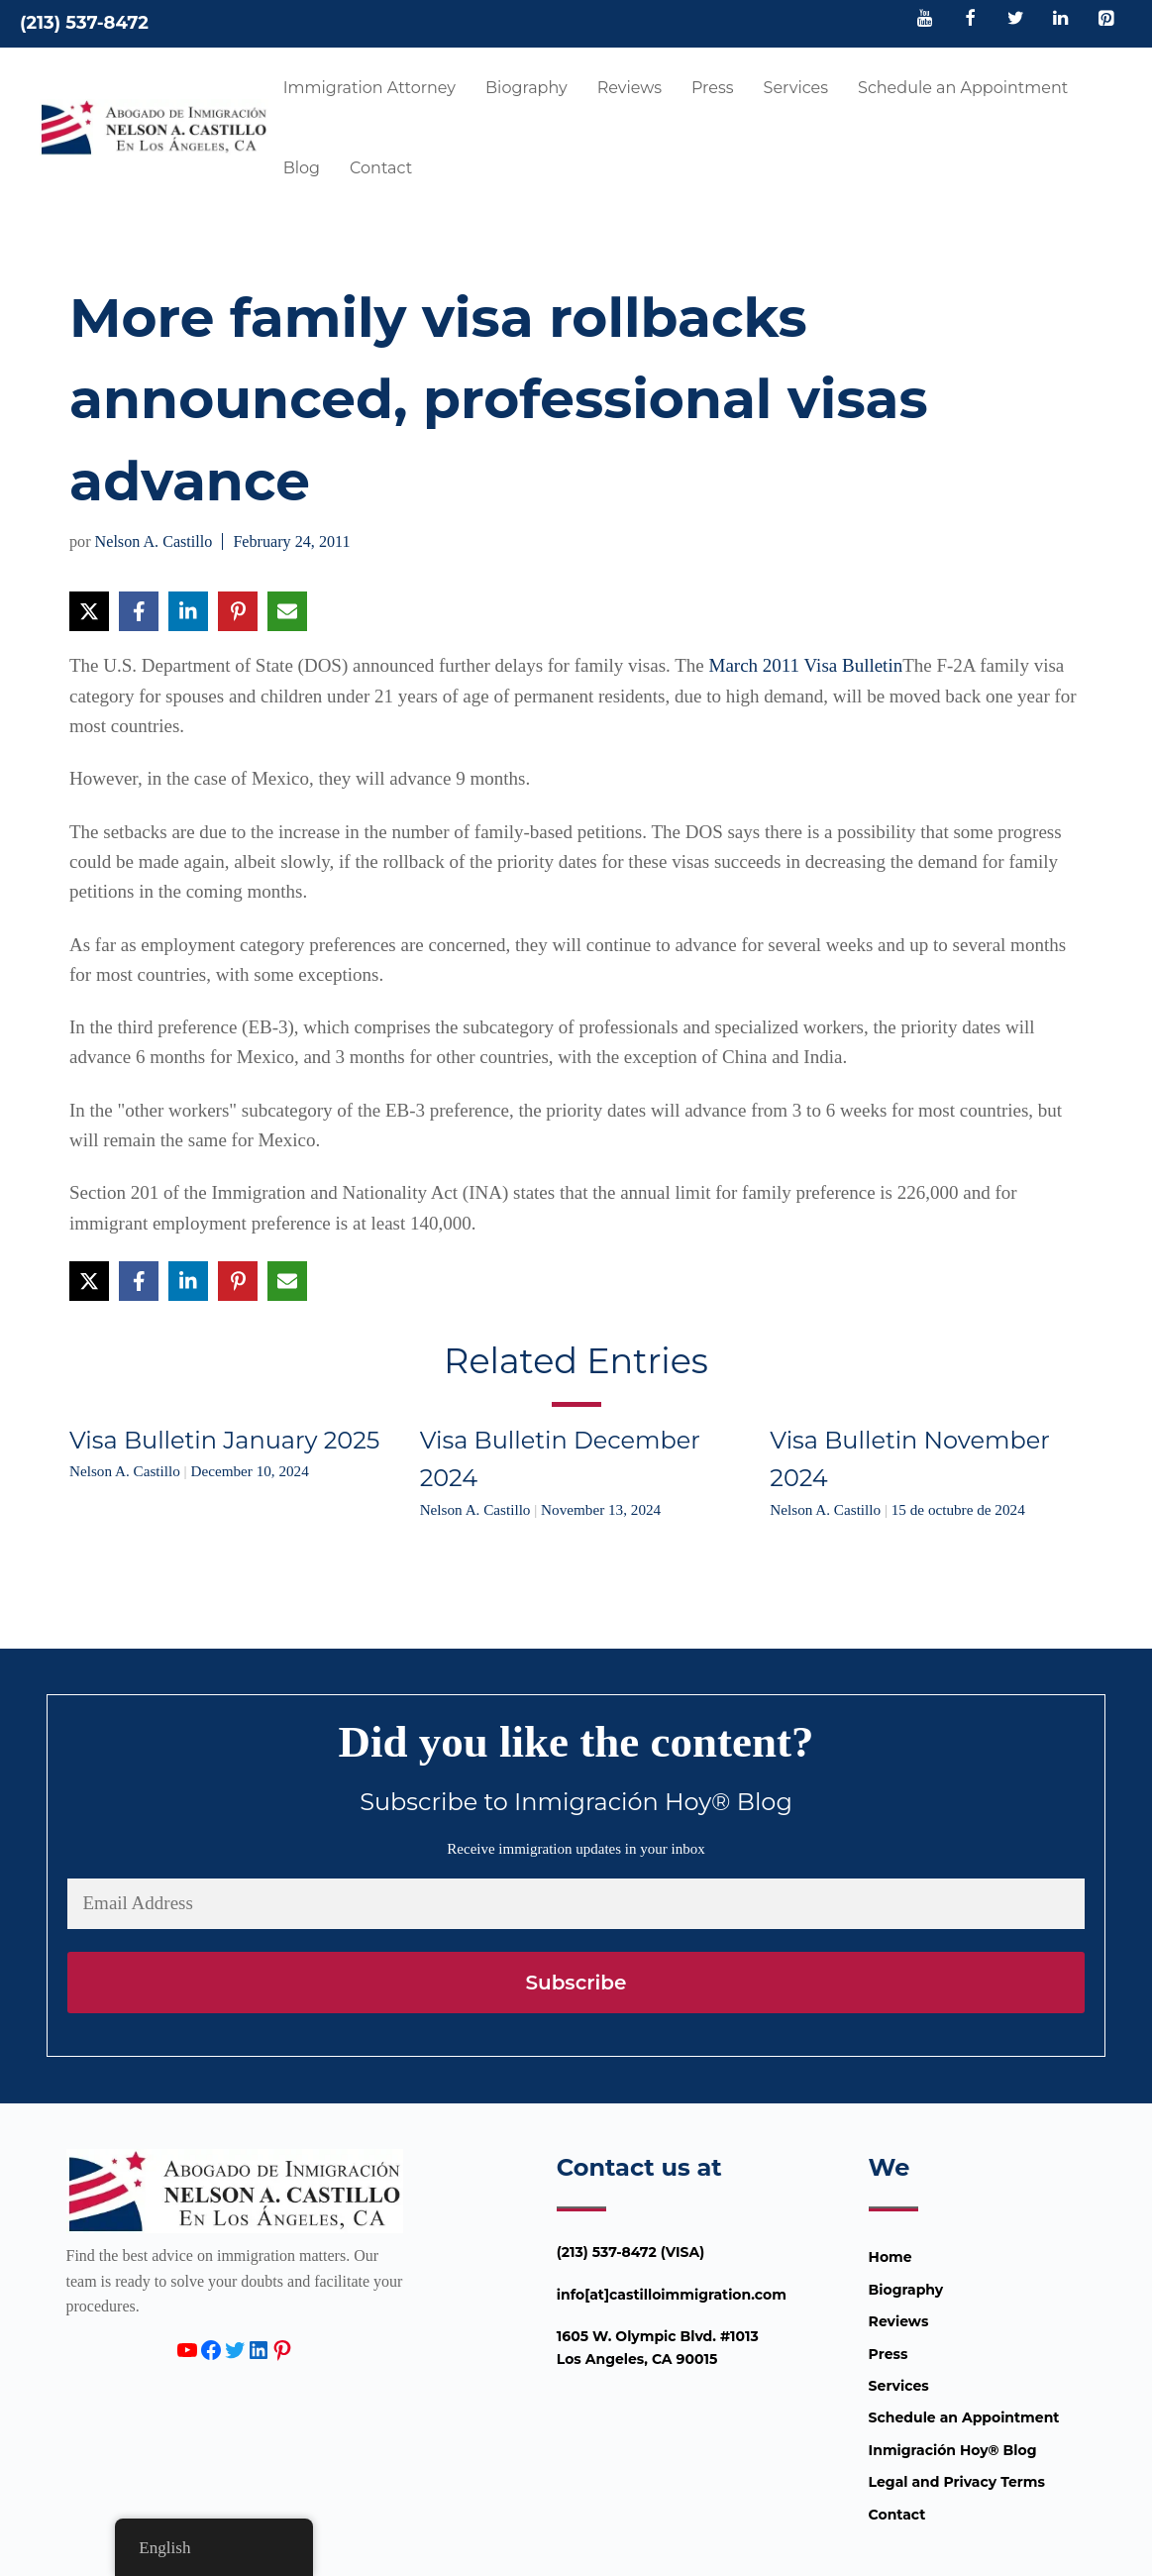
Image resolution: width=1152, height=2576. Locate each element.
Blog (301, 168)
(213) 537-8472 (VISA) (631, 2252)
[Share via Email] (287, 611)
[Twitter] (1015, 20)
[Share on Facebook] (138, 611)
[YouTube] (925, 20)
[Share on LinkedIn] (188, 611)
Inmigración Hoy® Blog (953, 2450)
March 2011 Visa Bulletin (805, 665)
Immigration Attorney (369, 87)
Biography (526, 87)
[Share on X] (89, 611)
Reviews (629, 87)
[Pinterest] (1105, 20)
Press (712, 87)
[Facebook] (971, 20)
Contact (381, 168)
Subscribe (575, 1982)
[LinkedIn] (1061, 20)
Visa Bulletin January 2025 (224, 1440)
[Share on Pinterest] (238, 611)
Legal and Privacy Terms (957, 2482)
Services (796, 87)
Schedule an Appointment (963, 87)
